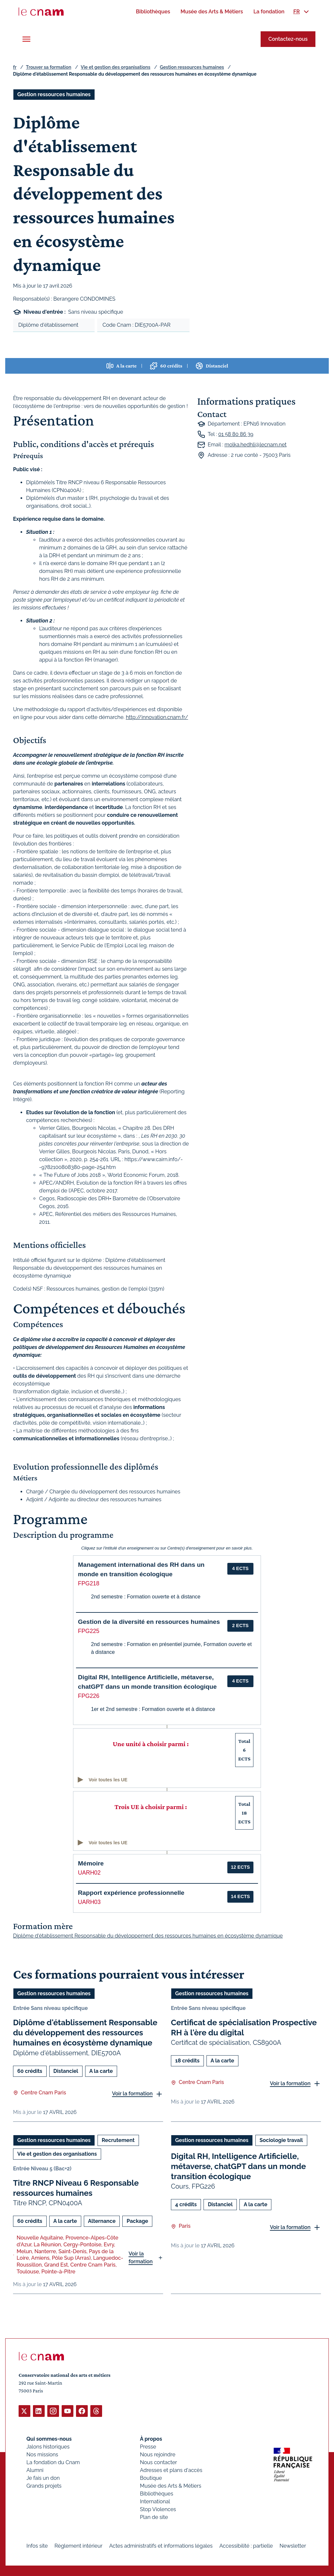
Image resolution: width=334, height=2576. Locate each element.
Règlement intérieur (78, 2545)
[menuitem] (153, 12)
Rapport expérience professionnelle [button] (131, 1892)
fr (14, 67)
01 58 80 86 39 (235, 434)
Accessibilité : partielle (246, 2545)
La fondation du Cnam (53, 2462)
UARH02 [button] (89, 1872)
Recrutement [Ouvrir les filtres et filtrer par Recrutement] (118, 2140)
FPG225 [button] (88, 1631)
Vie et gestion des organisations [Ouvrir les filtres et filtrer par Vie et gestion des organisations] (57, 2154)
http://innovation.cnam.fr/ (157, 717)
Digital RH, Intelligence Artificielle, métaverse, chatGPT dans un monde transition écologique (238, 2166)
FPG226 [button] (88, 1696)
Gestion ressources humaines (192, 67)
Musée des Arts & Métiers (170, 2485)
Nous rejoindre (157, 2454)
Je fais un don (43, 2478)
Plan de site (154, 2517)
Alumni (34, 2470)
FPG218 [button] (88, 1583)
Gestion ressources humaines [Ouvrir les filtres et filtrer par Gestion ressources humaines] (54, 94)
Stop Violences (158, 2509)
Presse (148, 2446)
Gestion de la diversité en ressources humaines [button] (149, 1621)
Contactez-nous (288, 39)
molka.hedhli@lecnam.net (255, 445)
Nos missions (42, 2454)
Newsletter (293, 2545)
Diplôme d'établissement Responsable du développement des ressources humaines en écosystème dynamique (85, 2032)
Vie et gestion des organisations (115, 67)
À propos (151, 2438)
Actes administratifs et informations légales (161, 2545)
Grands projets (44, 2485)
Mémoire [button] (91, 1863)
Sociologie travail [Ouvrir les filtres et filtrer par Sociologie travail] (281, 2140)
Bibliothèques (156, 2493)
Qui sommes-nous (49, 2438)
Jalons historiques (47, 2446)
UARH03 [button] (89, 1902)
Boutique (151, 2478)
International (155, 2501)
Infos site (37, 2545)
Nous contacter (158, 2462)
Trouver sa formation (48, 67)
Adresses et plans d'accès (171, 2470)
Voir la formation (132, 2093)
